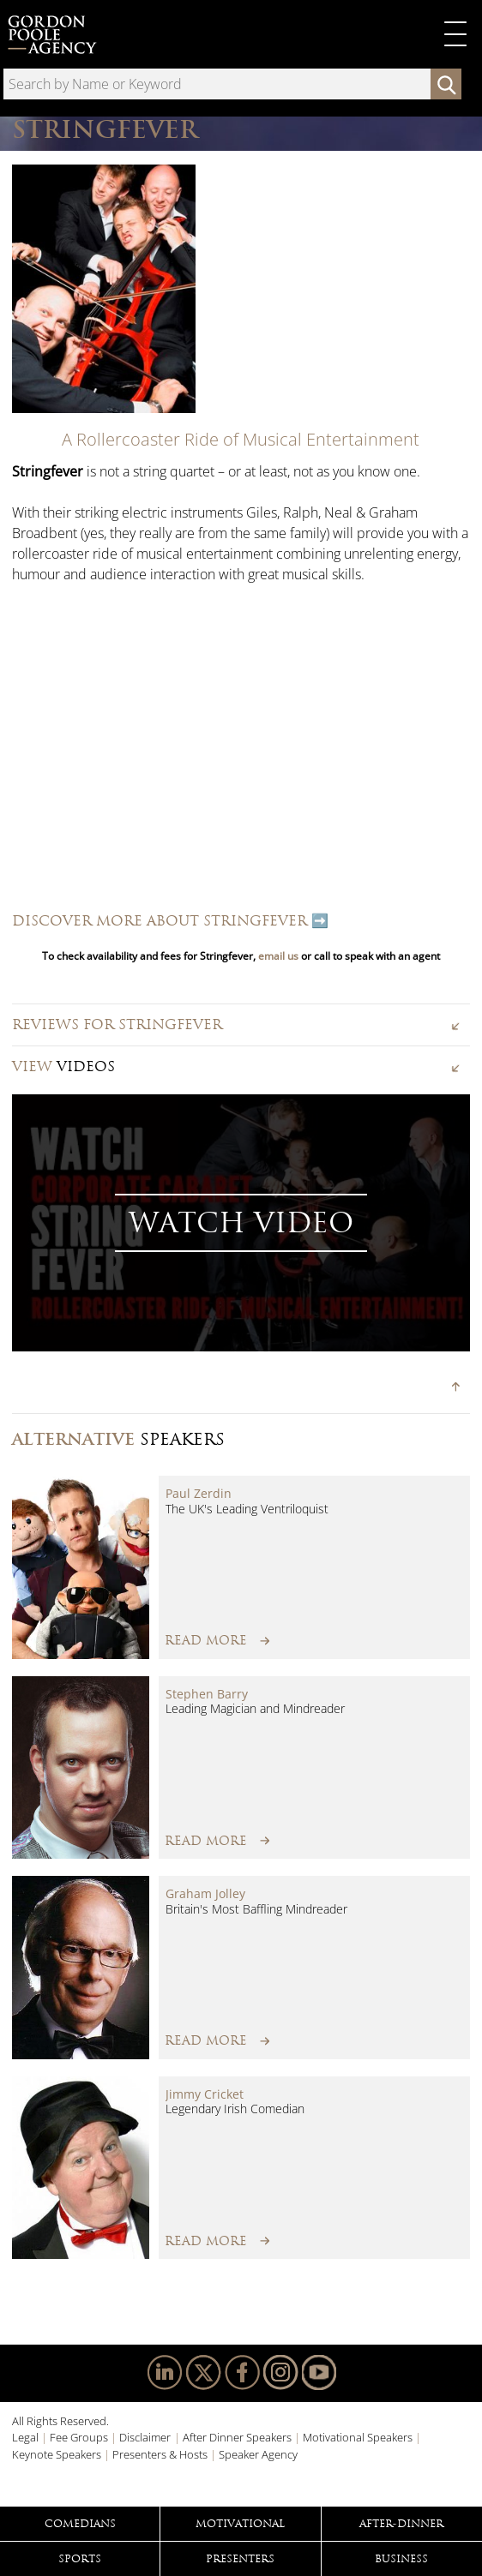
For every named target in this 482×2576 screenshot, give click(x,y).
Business (401, 2559)
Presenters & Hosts (160, 2454)
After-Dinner (401, 2524)
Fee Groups (79, 2437)
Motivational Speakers (358, 2437)
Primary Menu (455, 34)
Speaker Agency (258, 2454)
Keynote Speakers (56, 2454)
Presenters (240, 2559)
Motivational (240, 2524)
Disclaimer (145, 2437)
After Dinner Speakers (237, 2437)
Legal (25, 2437)
